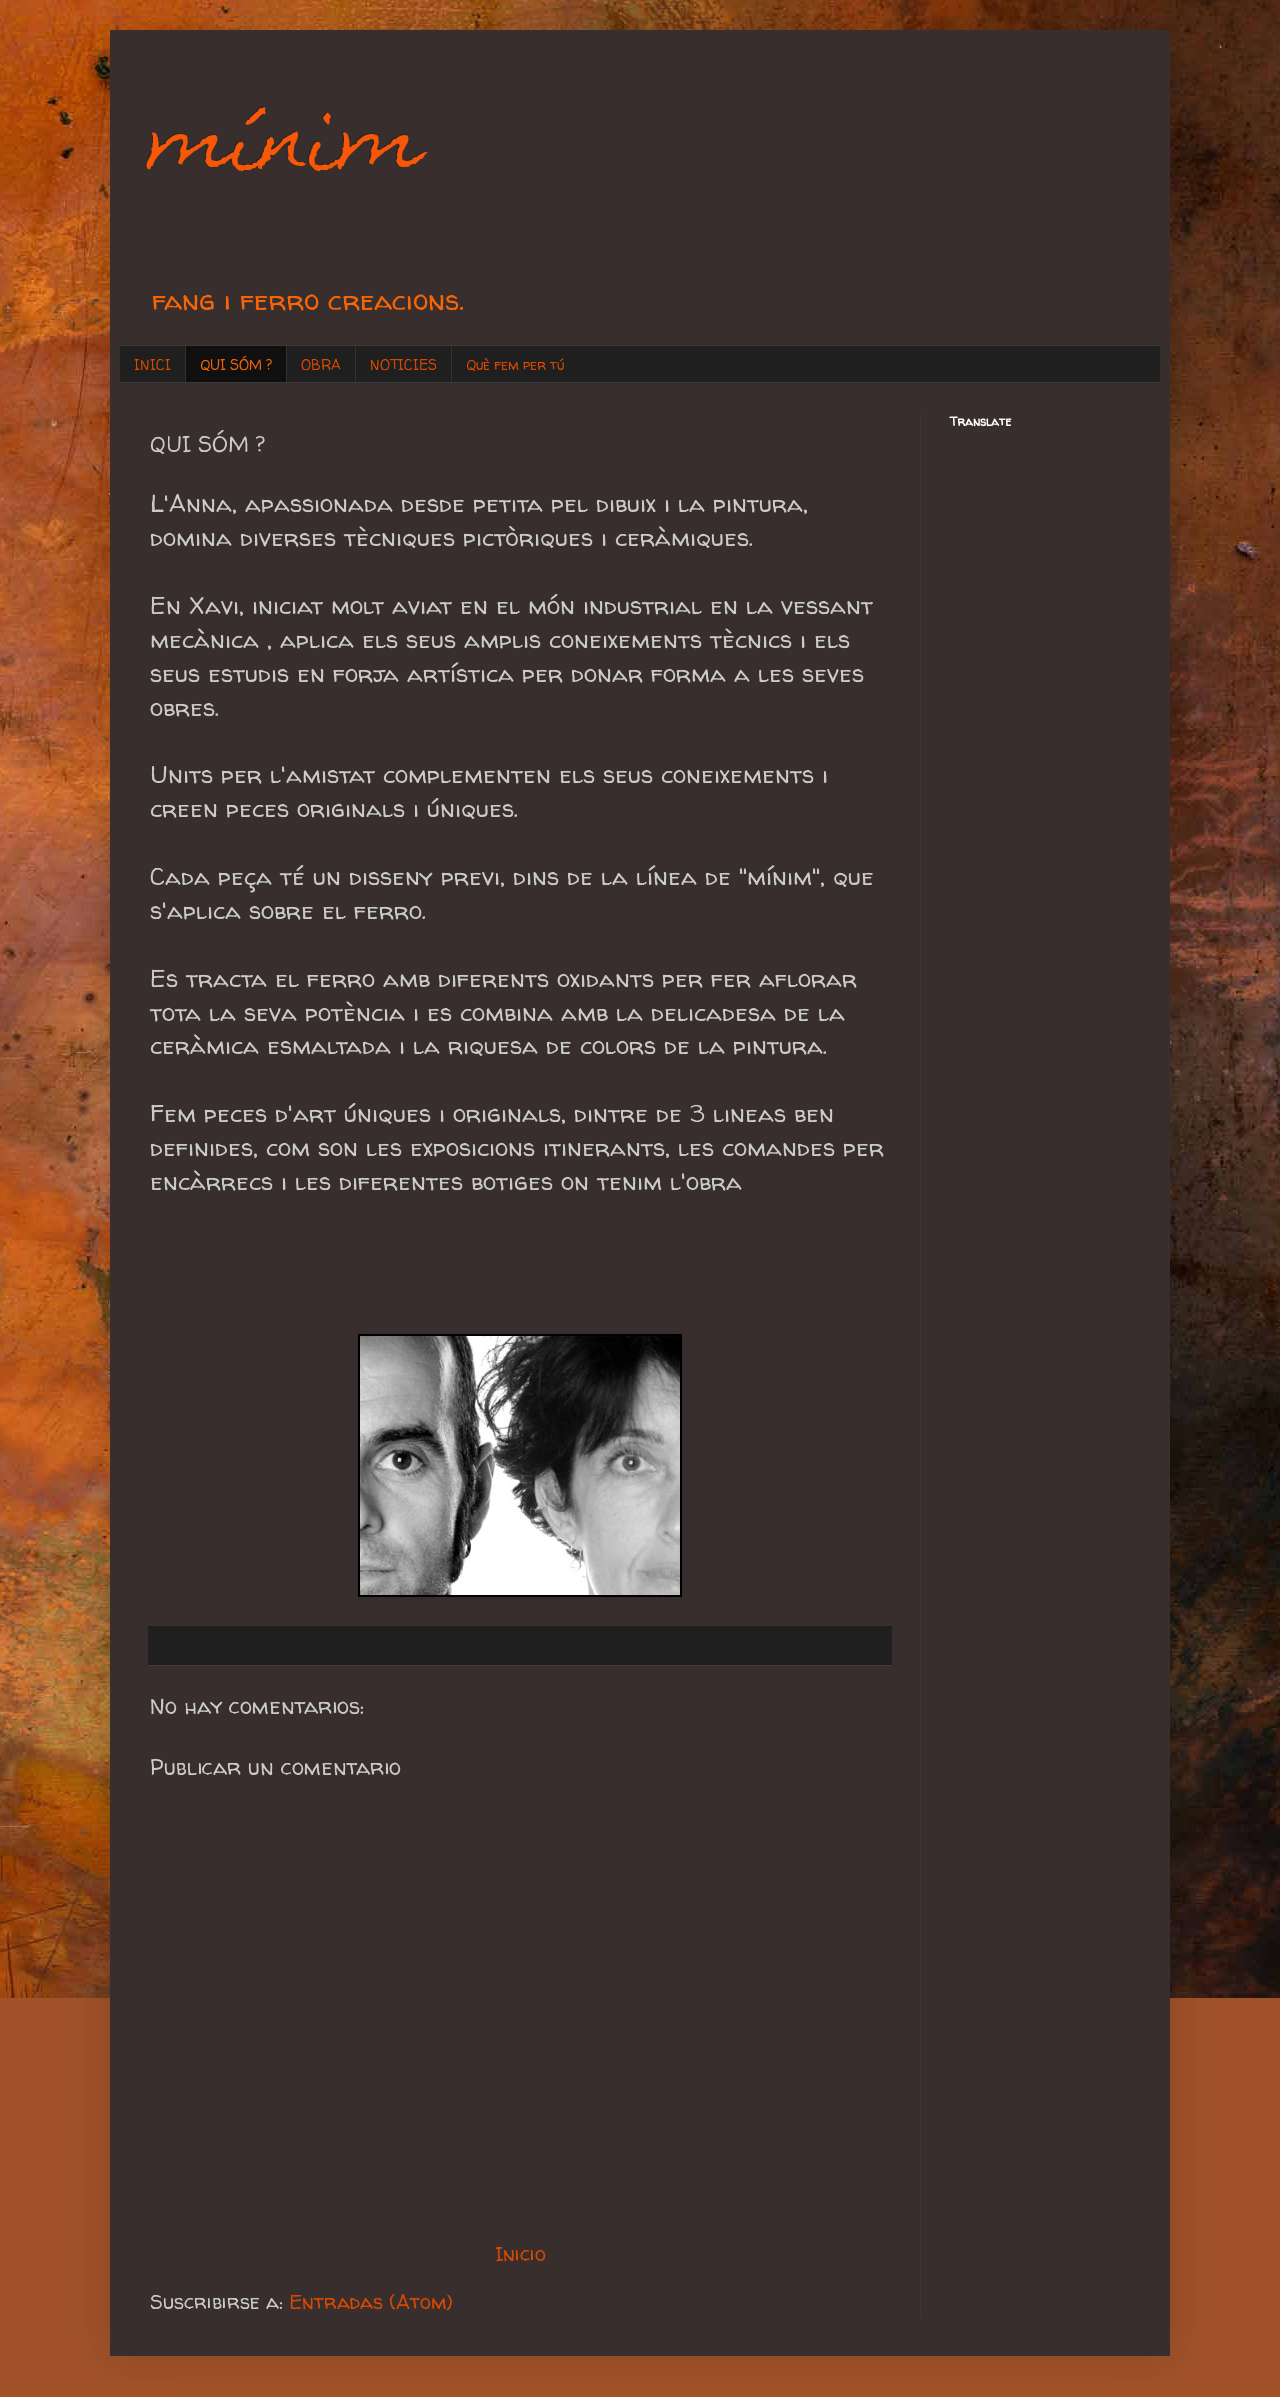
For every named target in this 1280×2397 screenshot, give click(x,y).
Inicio (520, 2253)
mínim (287, 148)
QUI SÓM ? (236, 364)
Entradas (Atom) (371, 2301)
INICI (152, 364)
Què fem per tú (515, 364)
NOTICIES (403, 364)
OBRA (321, 364)
